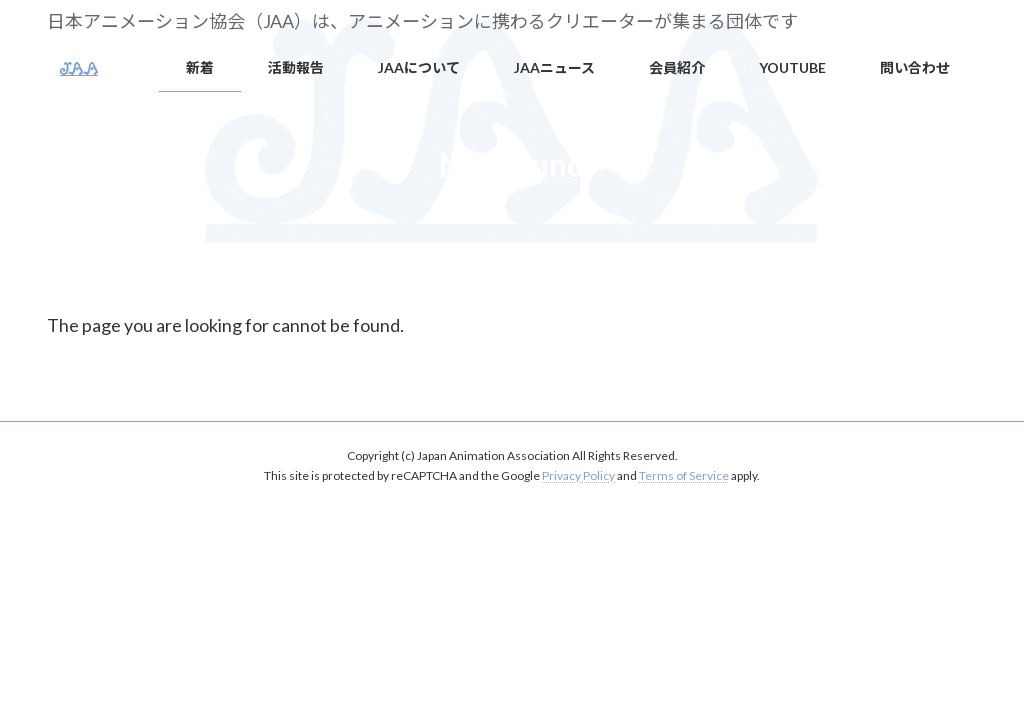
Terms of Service (684, 475)
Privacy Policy (578, 475)
